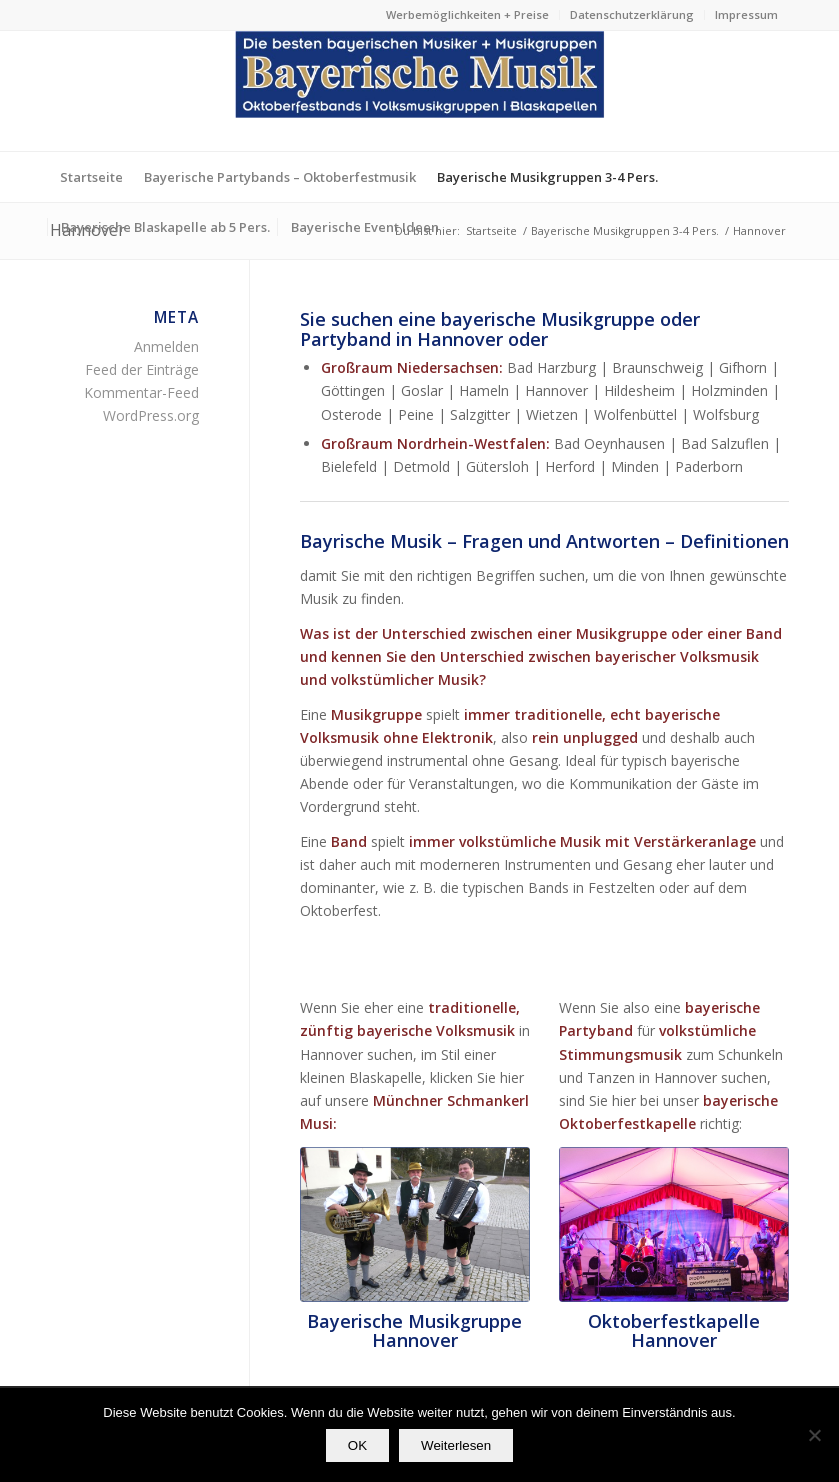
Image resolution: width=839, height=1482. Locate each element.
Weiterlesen (456, 1445)
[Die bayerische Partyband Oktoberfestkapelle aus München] (674, 1224)
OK (357, 1445)
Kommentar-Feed (141, 392)
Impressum (746, 14)
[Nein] (814, 1435)
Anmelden (166, 346)
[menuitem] (468, 15)
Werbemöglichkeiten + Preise (467, 14)
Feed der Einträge (142, 369)
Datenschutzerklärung (632, 14)
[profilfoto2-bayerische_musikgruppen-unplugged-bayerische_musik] (415, 1224)
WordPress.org (151, 415)
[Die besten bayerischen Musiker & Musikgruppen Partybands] (420, 91)
